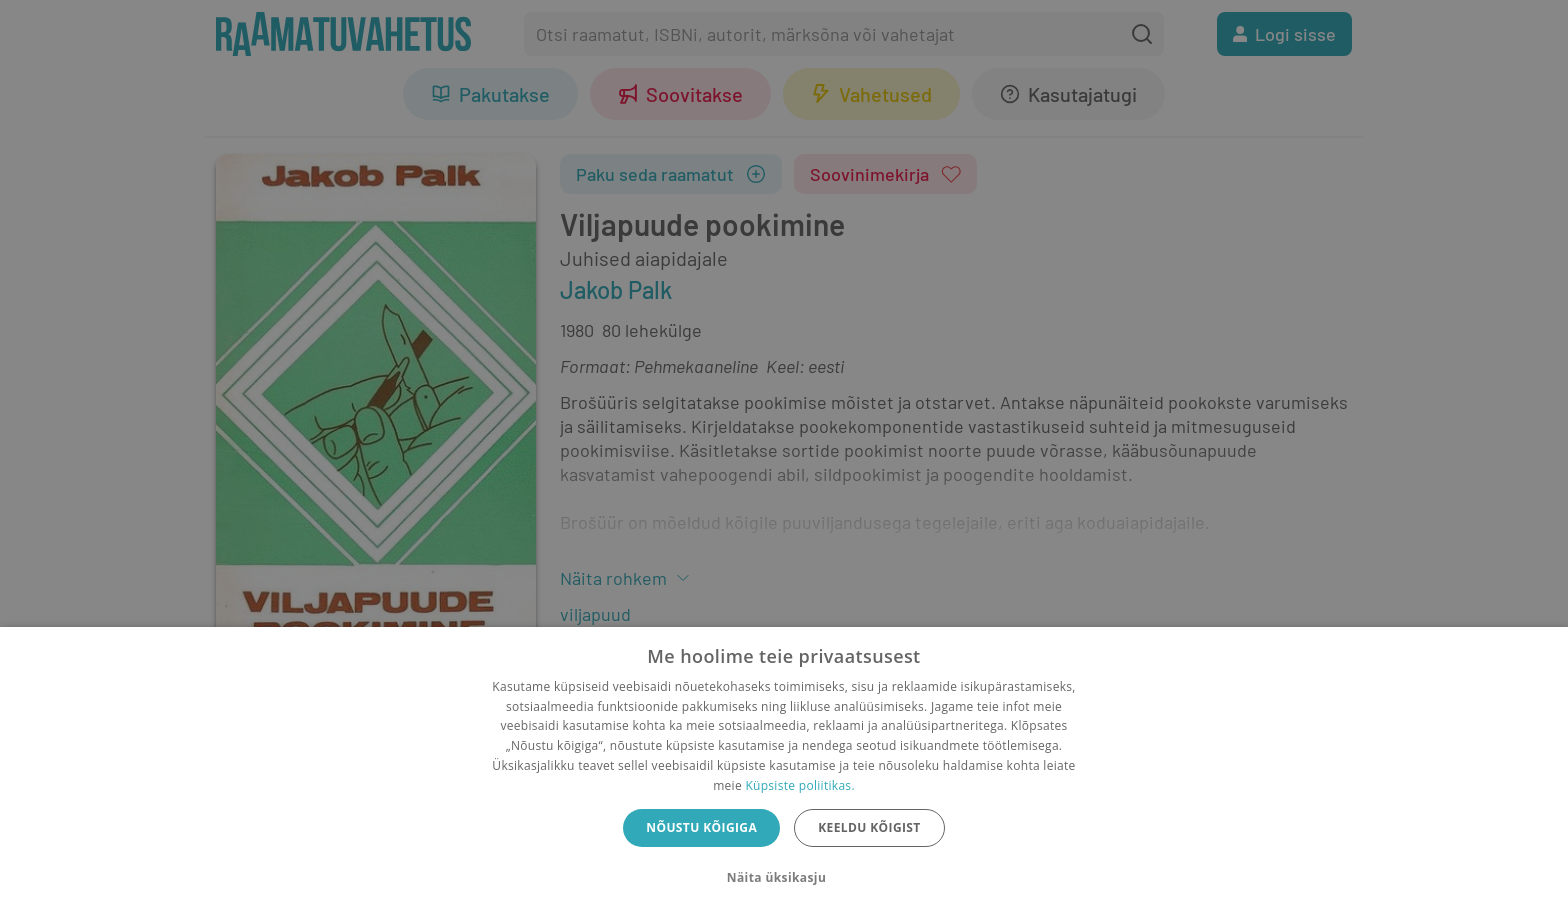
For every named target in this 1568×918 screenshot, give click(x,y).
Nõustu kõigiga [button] (701, 827)
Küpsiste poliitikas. (799, 785)
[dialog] (784, 772)
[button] (784, 878)
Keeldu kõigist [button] (869, 827)
